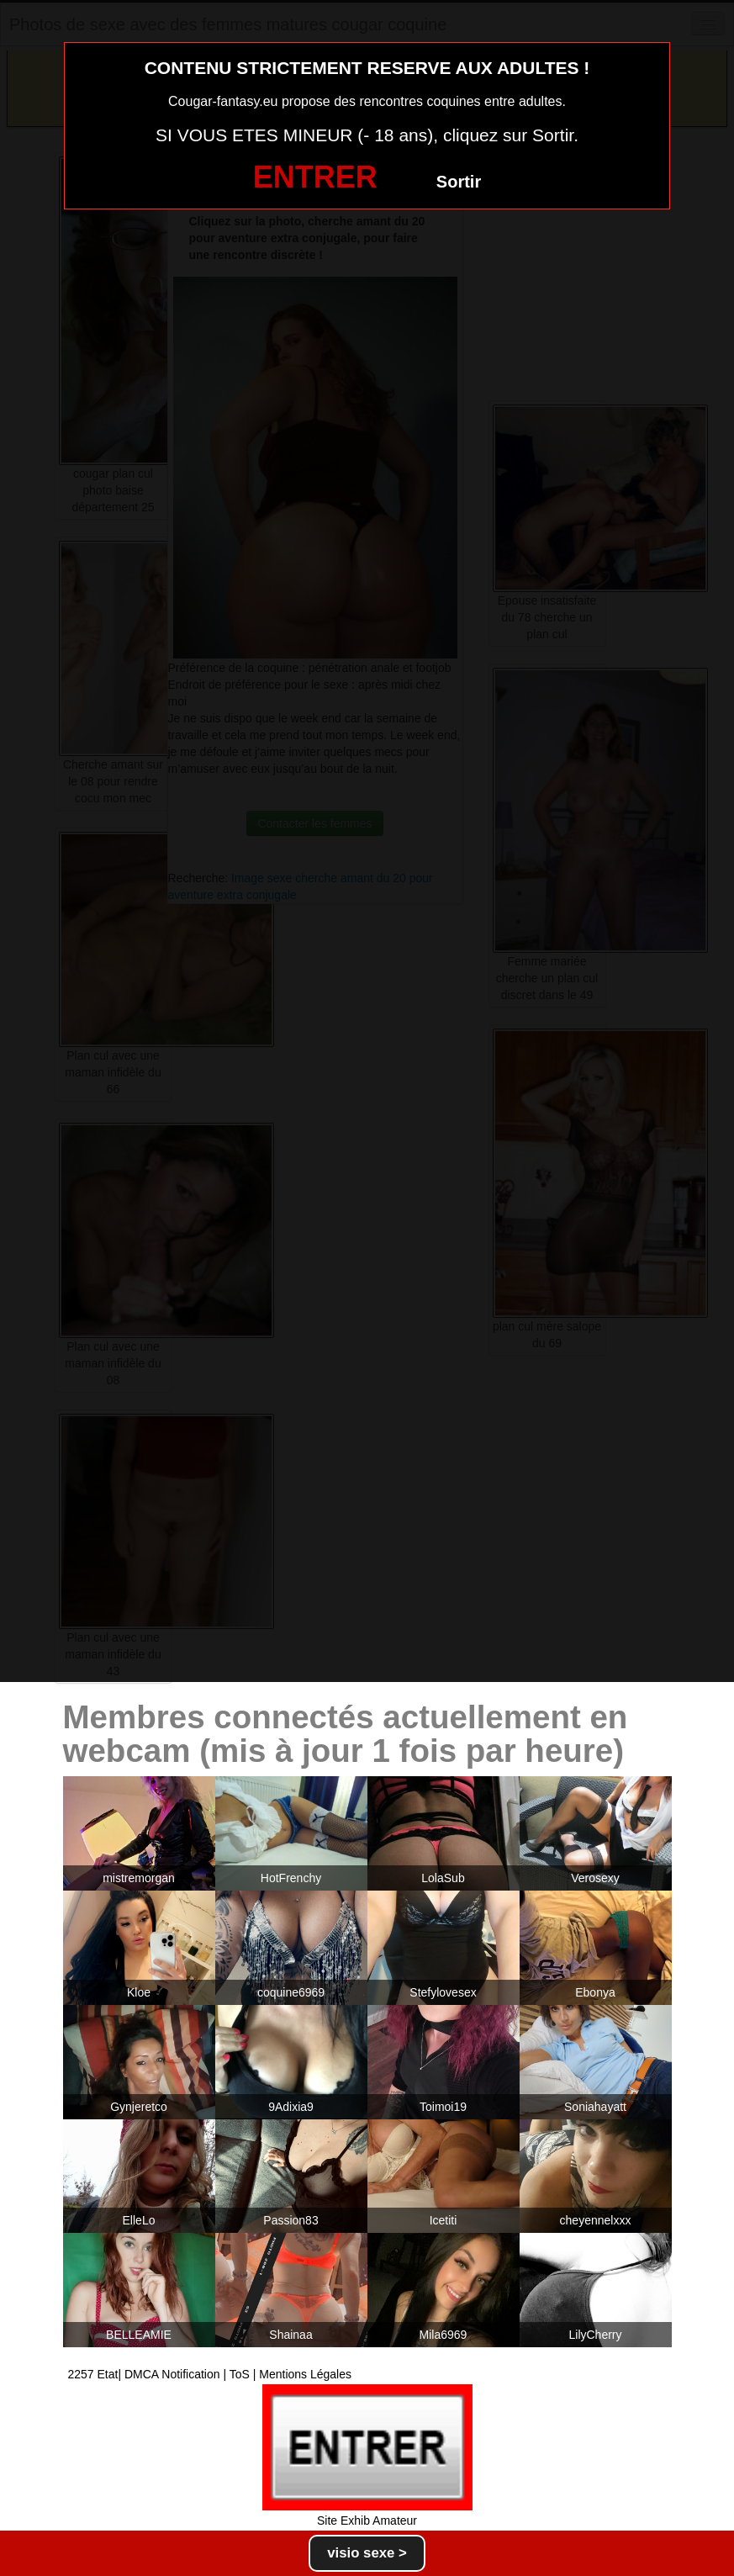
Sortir (458, 181)
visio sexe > (367, 2553)
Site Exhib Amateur (367, 2520)
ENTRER (315, 177)
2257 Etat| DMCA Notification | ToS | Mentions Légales (210, 2374)
